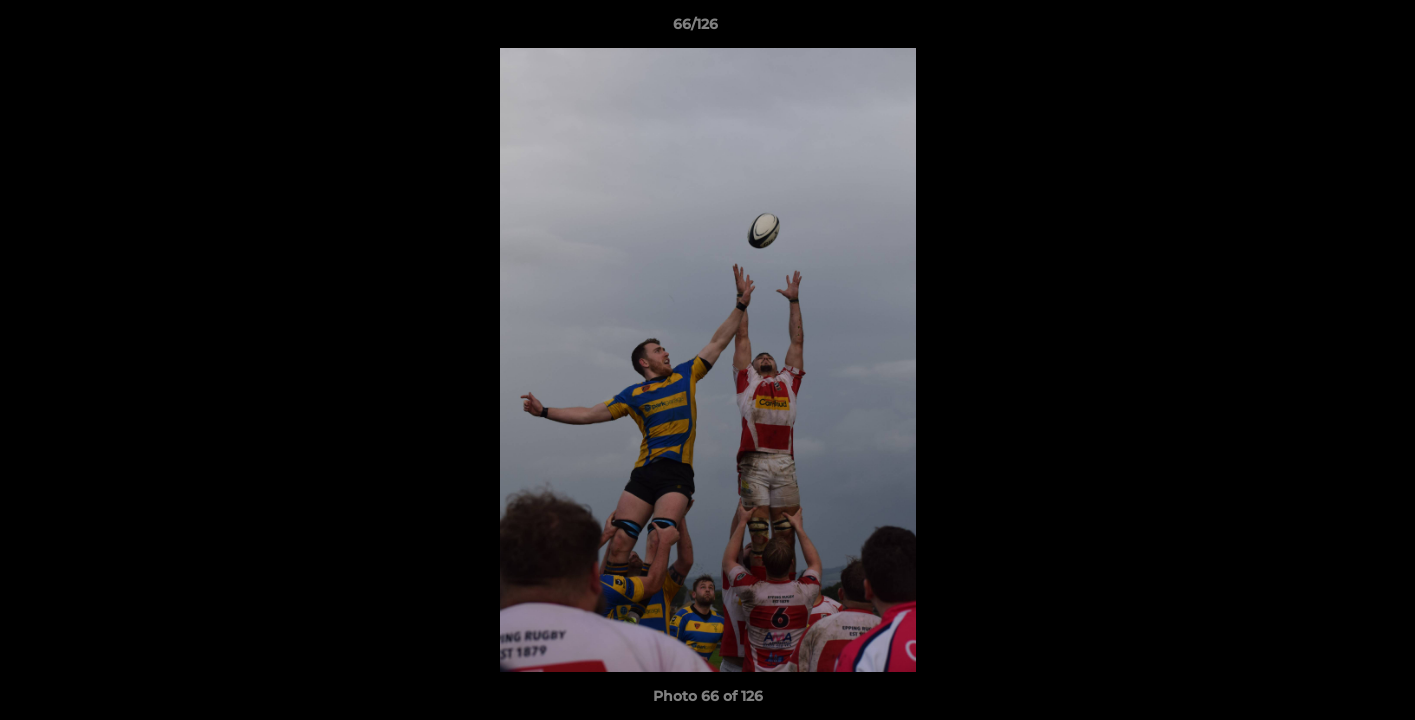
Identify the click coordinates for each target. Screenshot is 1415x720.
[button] (1331, 29)
